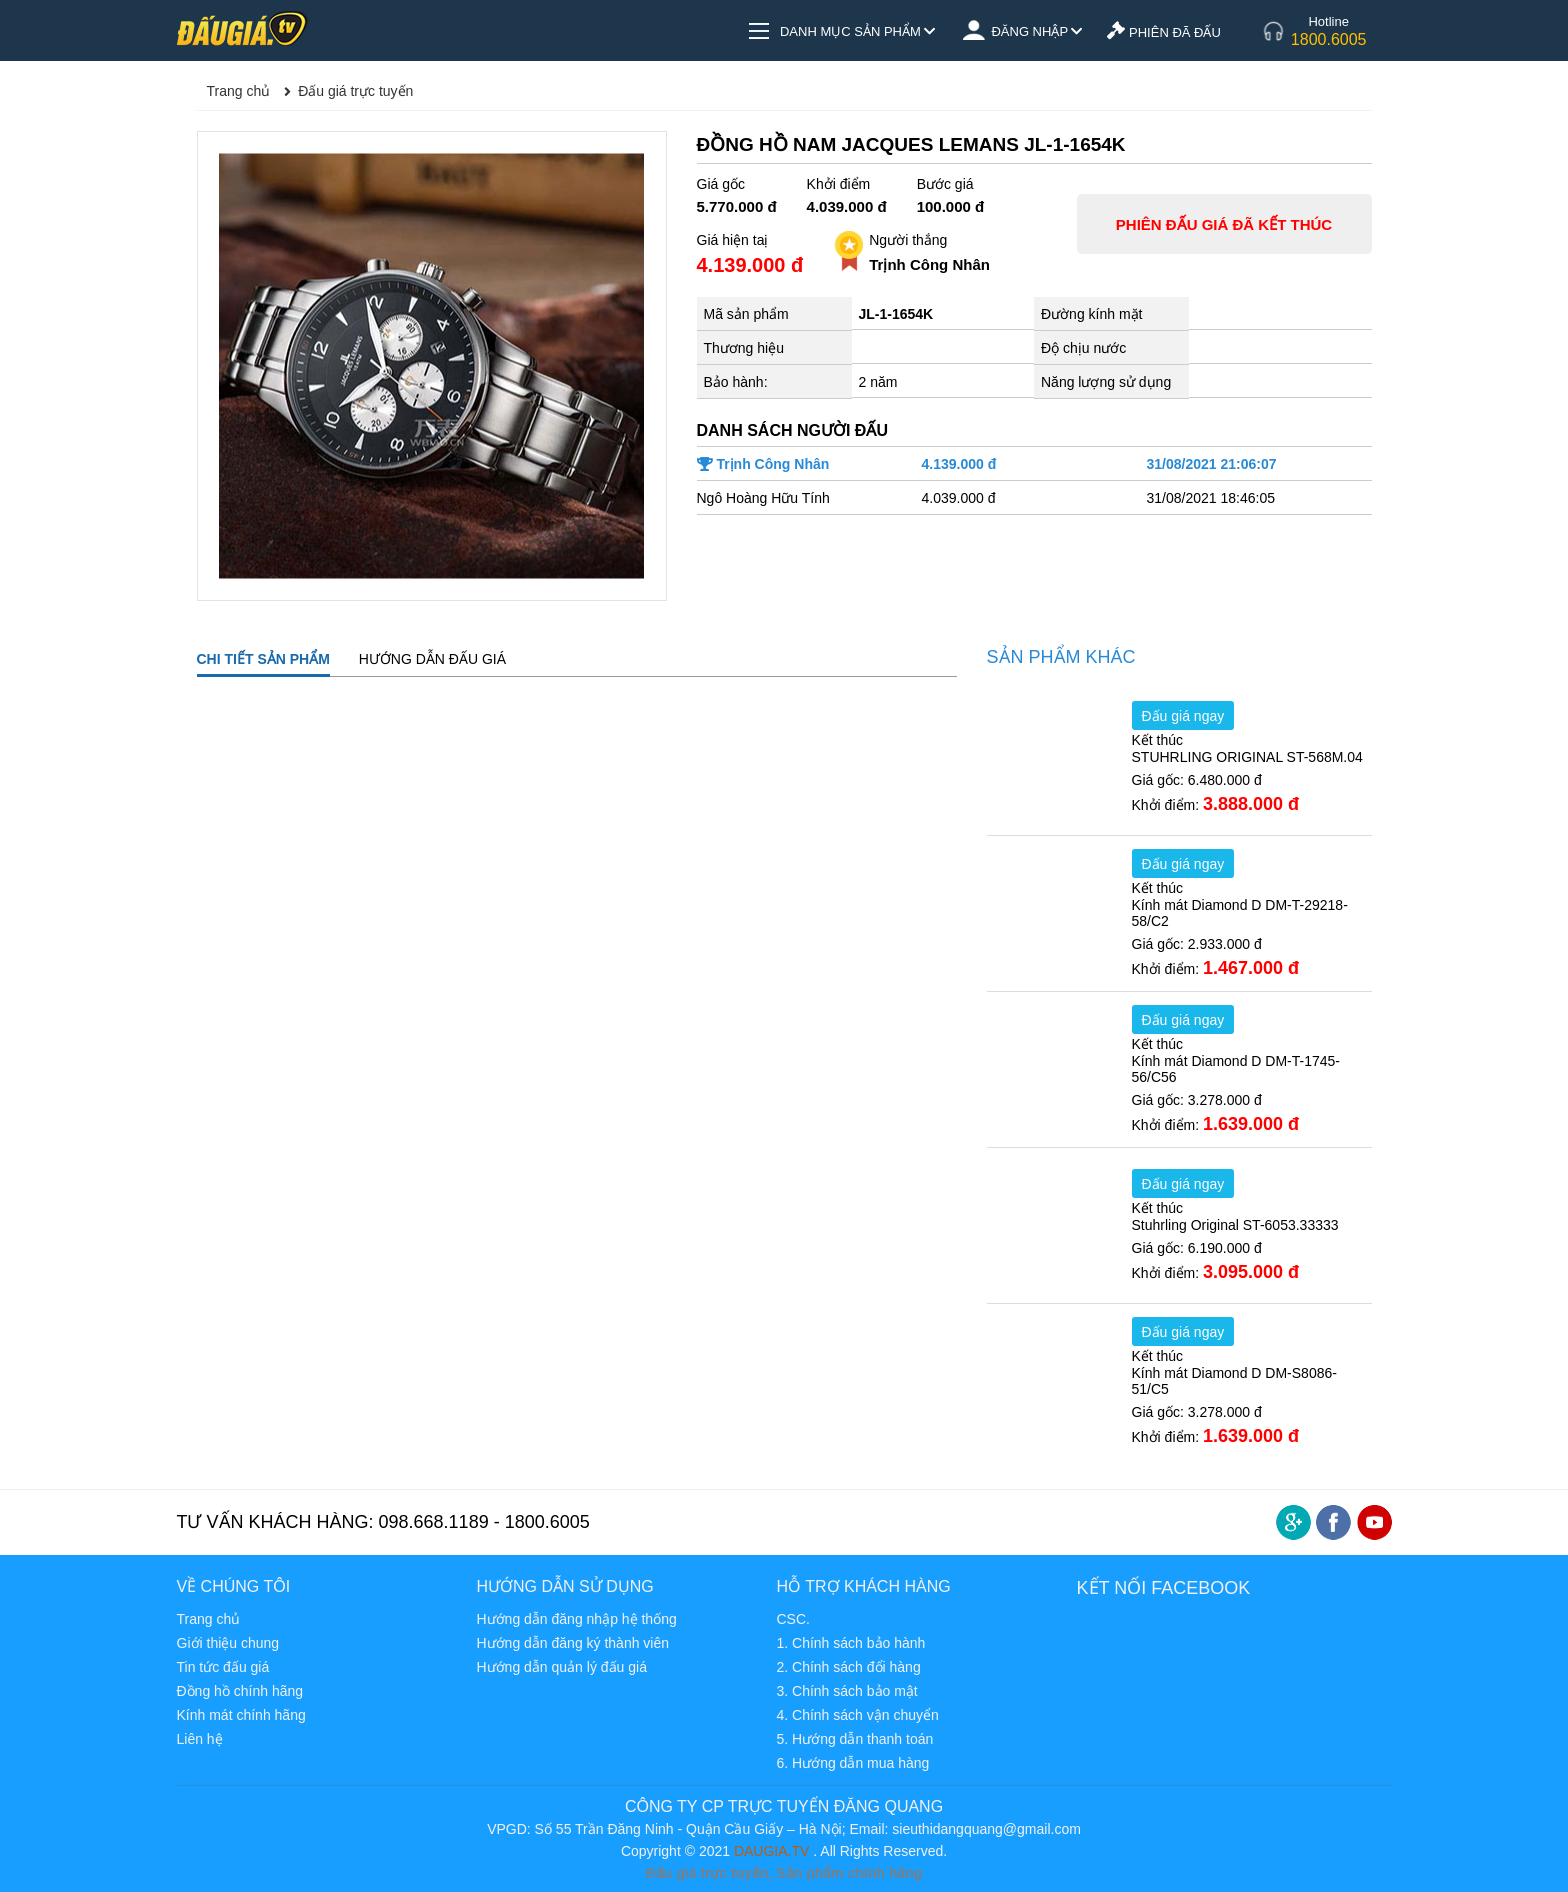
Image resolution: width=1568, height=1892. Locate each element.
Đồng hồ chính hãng (240, 1691)
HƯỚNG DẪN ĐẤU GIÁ (432, 659)
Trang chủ (209, 1619)
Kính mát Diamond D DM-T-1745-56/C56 (1236, 1069)
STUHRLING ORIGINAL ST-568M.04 (1247, 757)
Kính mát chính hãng (241, 1715)
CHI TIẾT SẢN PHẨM (263, 659)
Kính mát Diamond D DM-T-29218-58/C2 (1240, 913)
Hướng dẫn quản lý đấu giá (561, 1667)
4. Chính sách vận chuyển (857, 1715)
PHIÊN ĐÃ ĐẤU (1163, 32)
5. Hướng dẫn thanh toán (854, 1739)
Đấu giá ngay (1183, 716)
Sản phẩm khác (1061, 657)
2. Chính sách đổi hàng (848, 1667)
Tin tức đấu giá (223, 1667)
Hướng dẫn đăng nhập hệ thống (576, 1619)
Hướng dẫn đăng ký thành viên (572, 1643)
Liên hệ (200, 1739)
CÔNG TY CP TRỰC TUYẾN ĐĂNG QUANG (784, 1806)
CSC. (792, 1619)
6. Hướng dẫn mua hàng (852, 1763)
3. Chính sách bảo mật (846, 1691)
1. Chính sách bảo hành (850, 1643)
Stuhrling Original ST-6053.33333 (1235, 1225)
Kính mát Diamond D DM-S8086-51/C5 (1234, 1381)
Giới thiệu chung (228, 1643)
